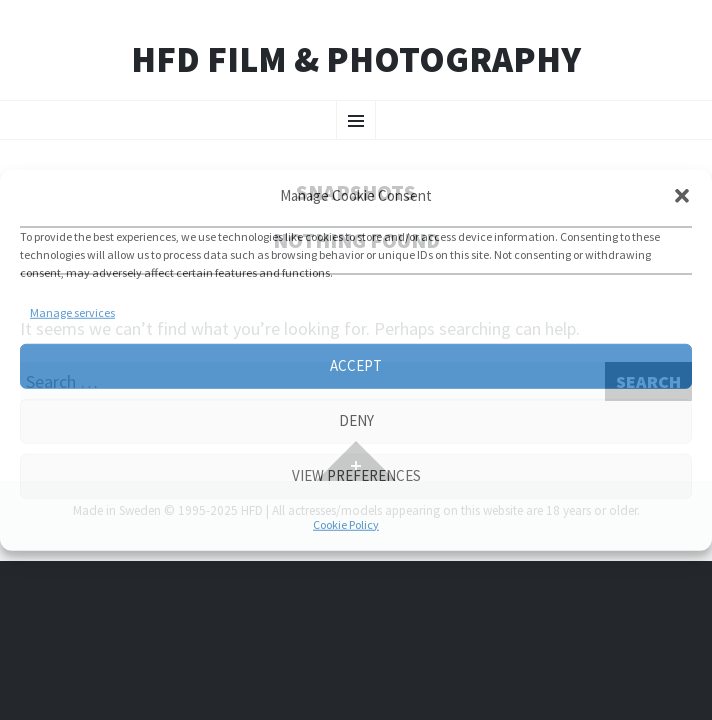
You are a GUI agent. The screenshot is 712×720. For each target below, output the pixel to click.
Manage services (72, 311)
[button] (682, 196)
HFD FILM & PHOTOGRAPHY (356, 60)
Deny (356, 420)
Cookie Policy (346, 523)
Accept (356, 365)
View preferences (356, 475)
